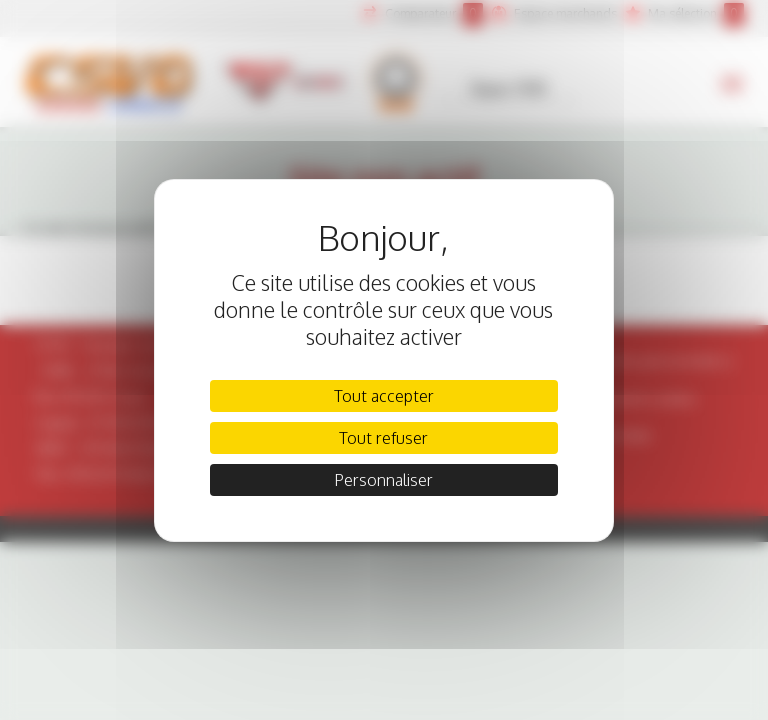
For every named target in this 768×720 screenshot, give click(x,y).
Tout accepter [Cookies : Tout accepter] (384, 396)
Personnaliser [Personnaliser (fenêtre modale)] (383, 480)
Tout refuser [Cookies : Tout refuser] (383, 438)
